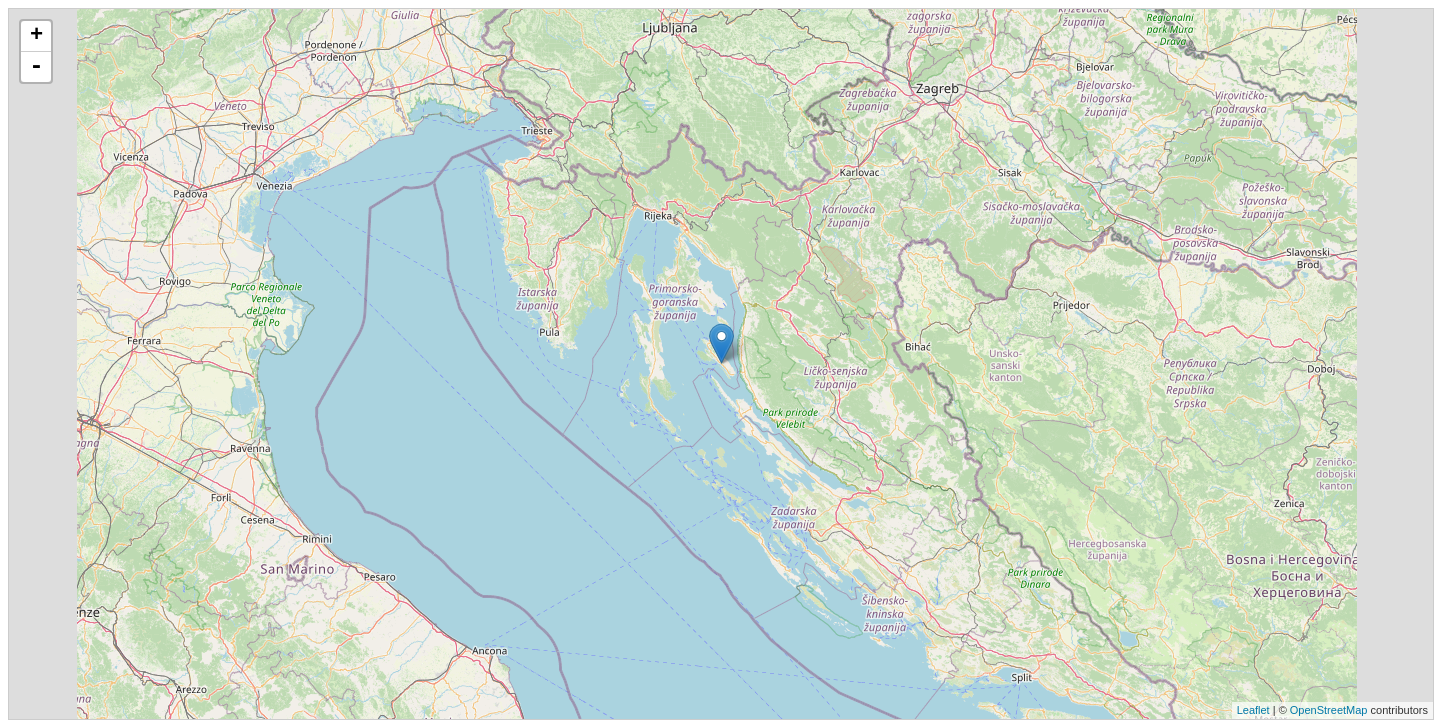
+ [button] (36, 36)
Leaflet (1253, 710)
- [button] (36, 67)
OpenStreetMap (1329, 710)
